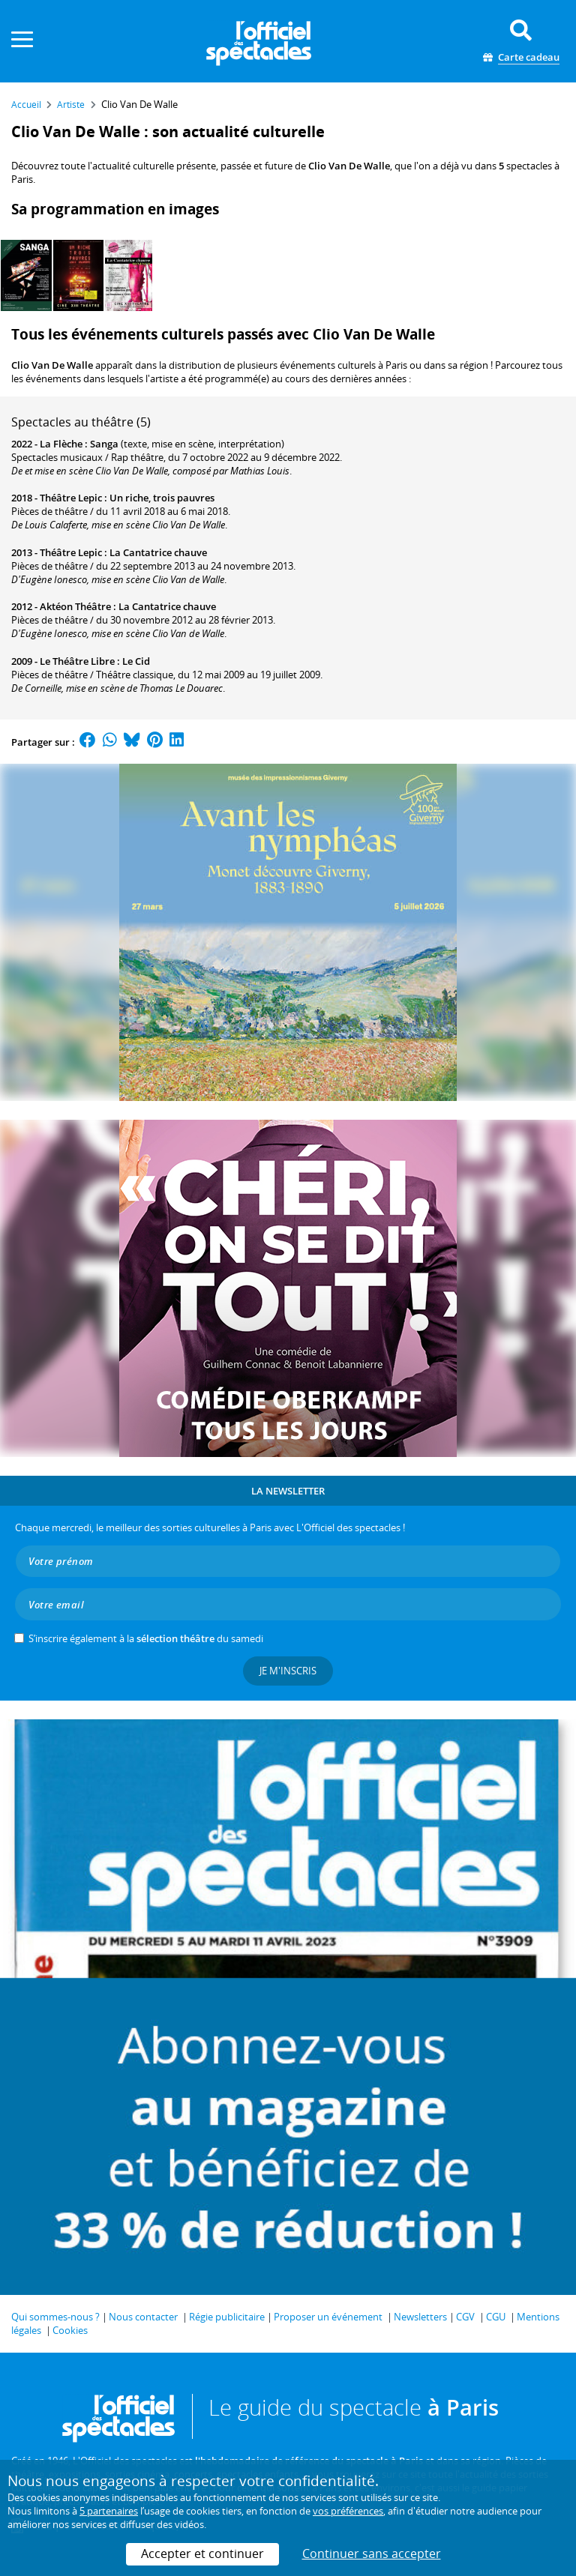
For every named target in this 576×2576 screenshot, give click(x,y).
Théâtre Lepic (71, 497)
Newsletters (420, 2316)
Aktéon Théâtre (75, 606)
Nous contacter (143, 2316)
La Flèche (61, 443)
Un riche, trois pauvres (162, 497)
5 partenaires (109, 2511)
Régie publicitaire (227, 2316)
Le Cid (136, 661)
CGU (496, 2316)
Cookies (70, 2330)
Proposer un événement (328, 2316)
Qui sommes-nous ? (55, 2316)
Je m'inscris (288, 1670)
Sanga (104, 443)
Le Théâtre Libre (77, 661)
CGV (465, 2316)
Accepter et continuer (202, 2553)
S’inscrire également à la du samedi (145, 1638)
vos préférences (348, 2511)
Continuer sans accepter (371, 2553)
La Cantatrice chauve (158, 552)
